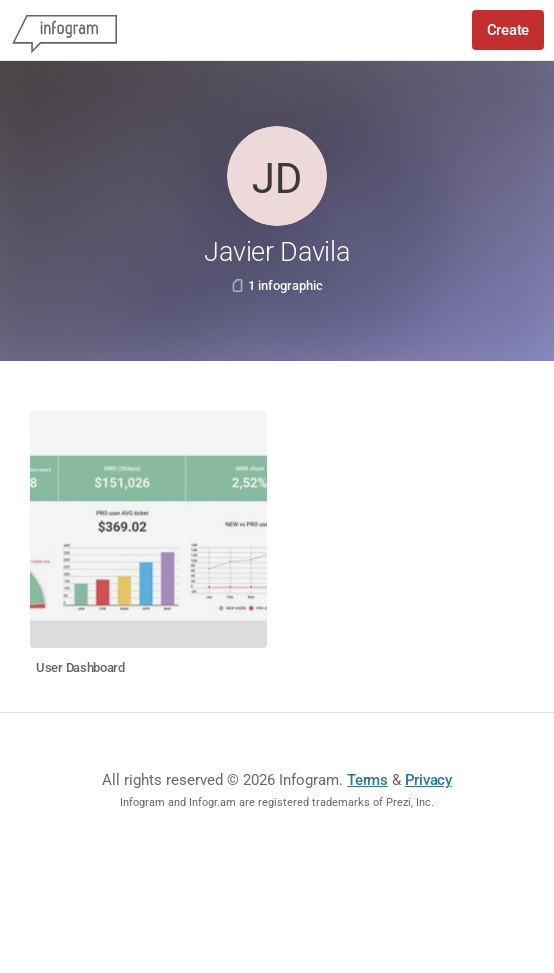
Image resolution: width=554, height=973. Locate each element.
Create (508, 30)
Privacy (428, 780)
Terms (367, 780)
